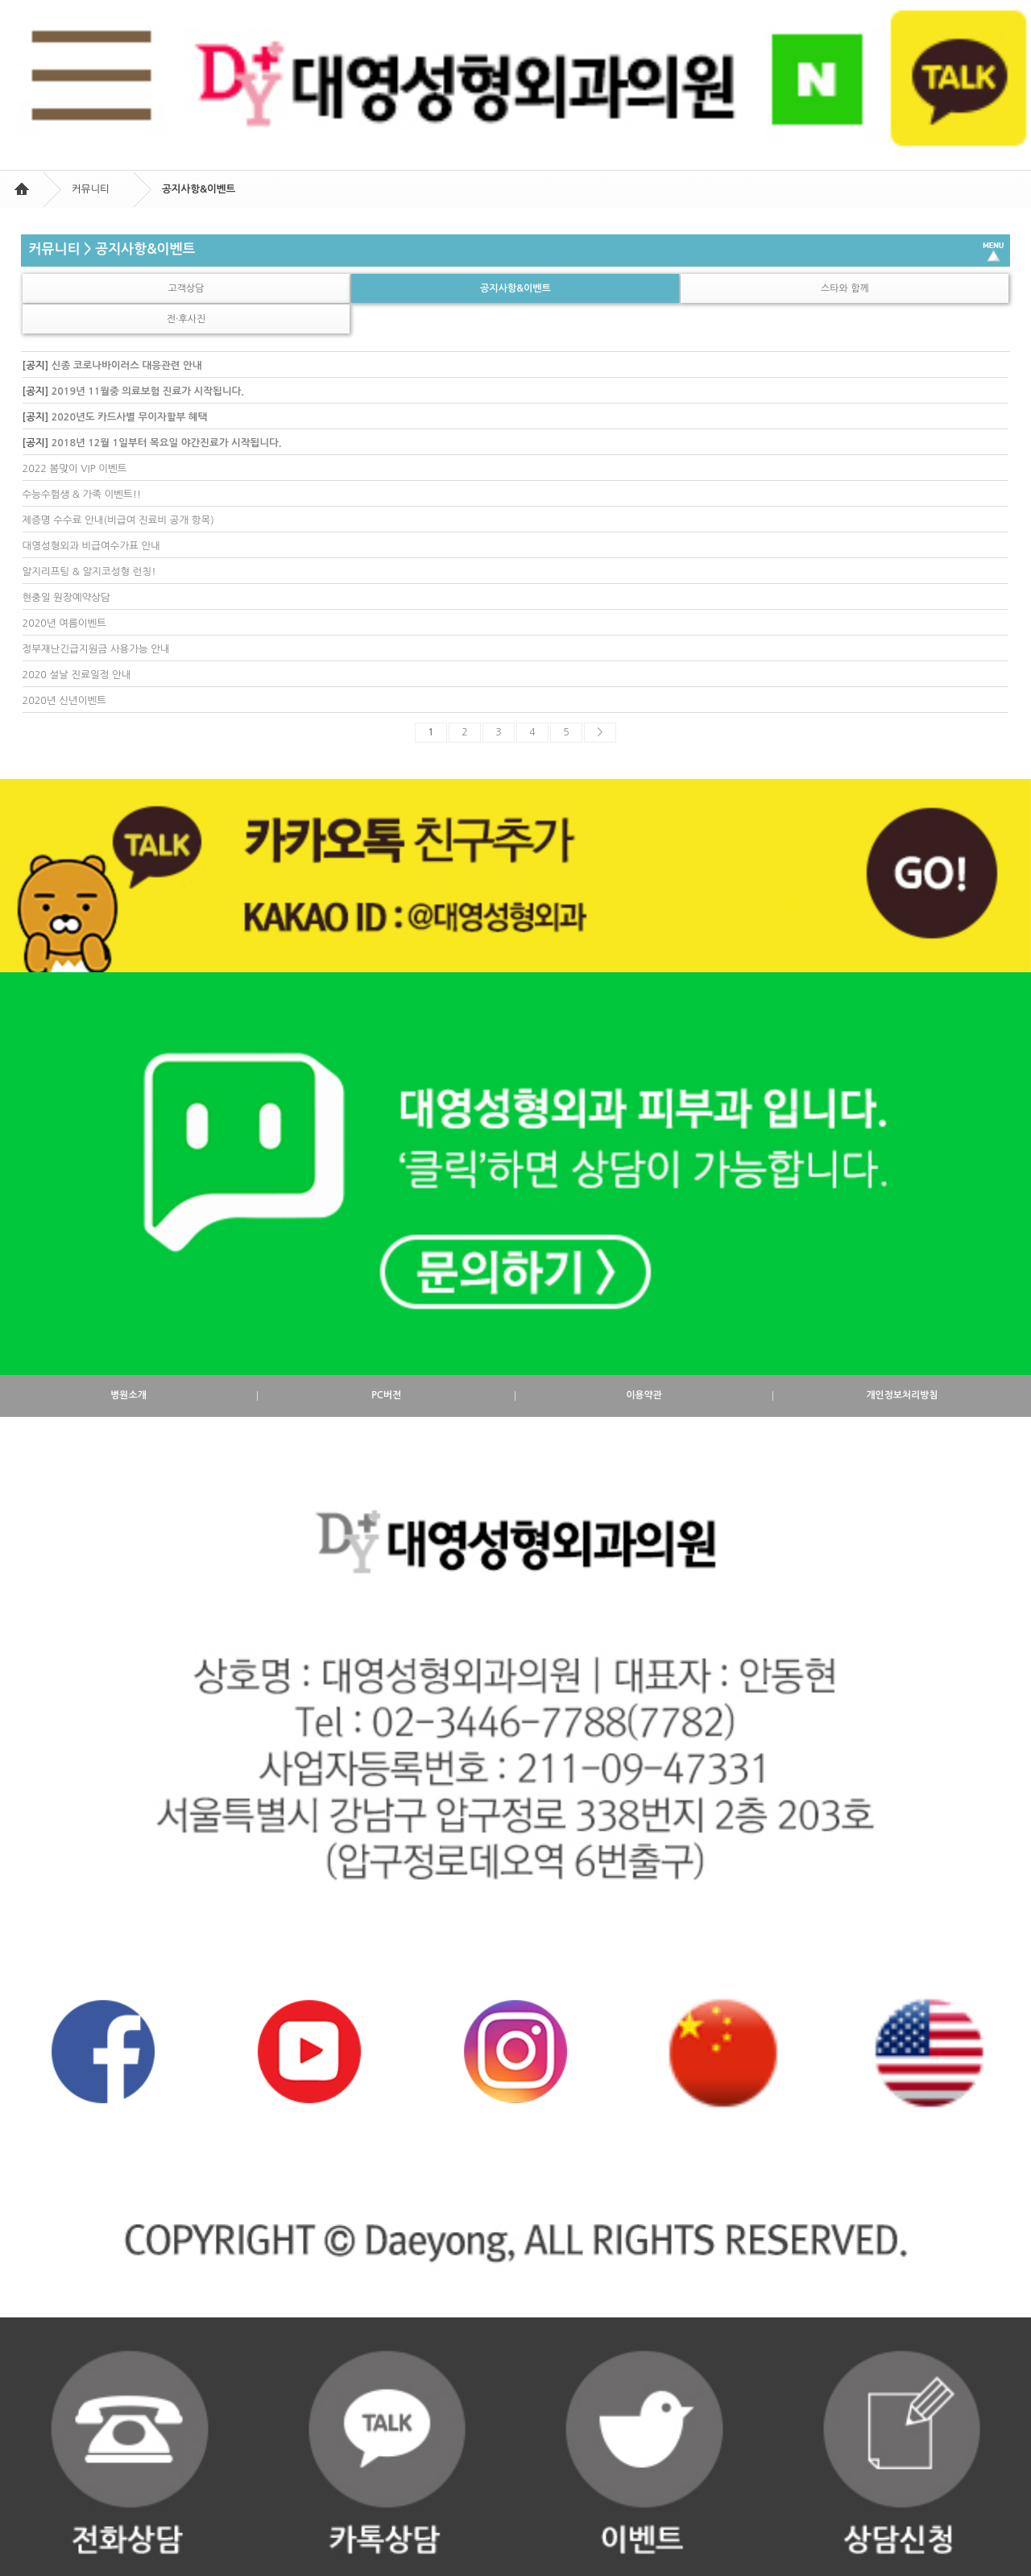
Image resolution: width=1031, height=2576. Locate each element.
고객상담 (186, 288)
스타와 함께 (845, 288)
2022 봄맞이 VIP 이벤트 (75, 468)
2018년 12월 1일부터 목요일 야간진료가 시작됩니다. (167, 442)
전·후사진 (186, 319)
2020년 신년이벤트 (64, 700)
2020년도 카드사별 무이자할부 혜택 (130, 417)
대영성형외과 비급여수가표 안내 (92, 545)
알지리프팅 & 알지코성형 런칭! (89, 571)
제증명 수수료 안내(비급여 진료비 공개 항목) (118, 520)
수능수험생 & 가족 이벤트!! (82, 494)
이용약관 (644, 1395)
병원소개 (128, 1395)
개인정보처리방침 (902, 1395)
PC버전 (386, 1395)
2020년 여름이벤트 (64, 623)
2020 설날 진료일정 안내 (77, 674)
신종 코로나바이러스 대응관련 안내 (127, 365)
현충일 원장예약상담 (66, 597)
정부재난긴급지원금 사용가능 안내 (96, 649)
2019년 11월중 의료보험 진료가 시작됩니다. (148, 391)
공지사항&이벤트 (515, 288)
